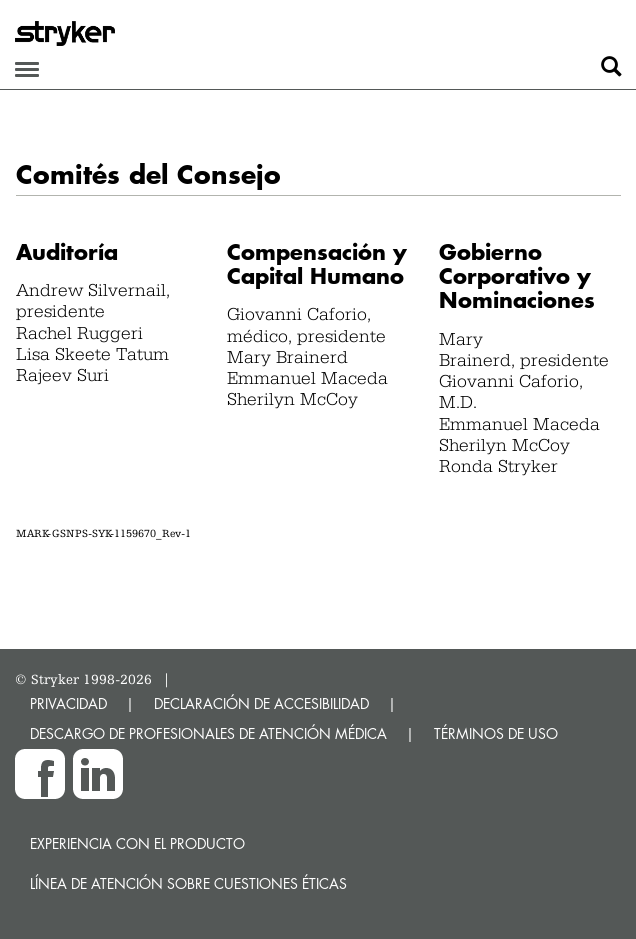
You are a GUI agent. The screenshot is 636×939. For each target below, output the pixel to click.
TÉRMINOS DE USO (496, 733)
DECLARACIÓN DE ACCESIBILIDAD (261, 703)
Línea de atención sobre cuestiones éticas (188, 883)
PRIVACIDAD (68, 703)
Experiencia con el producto (137, 843)
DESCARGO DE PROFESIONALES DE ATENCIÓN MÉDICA (208, 733)
